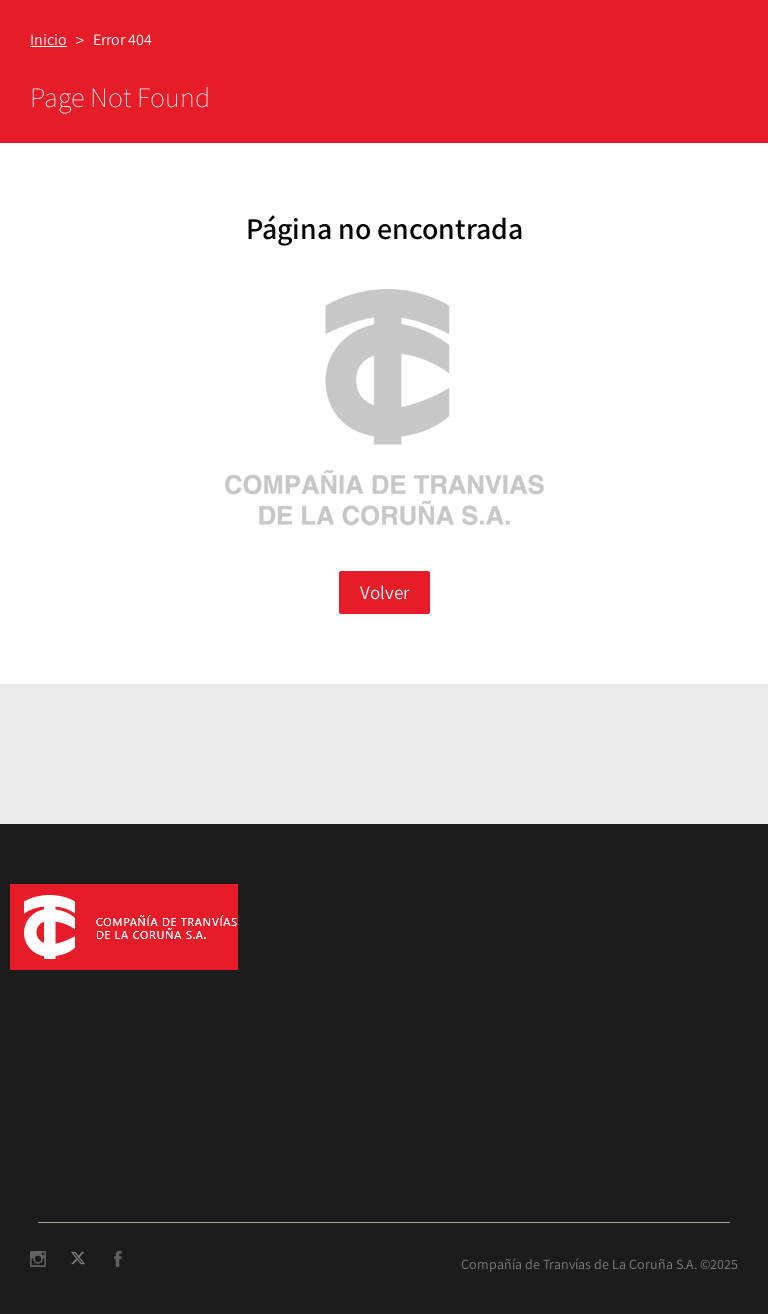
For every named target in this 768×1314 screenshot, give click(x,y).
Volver (384, 592)
